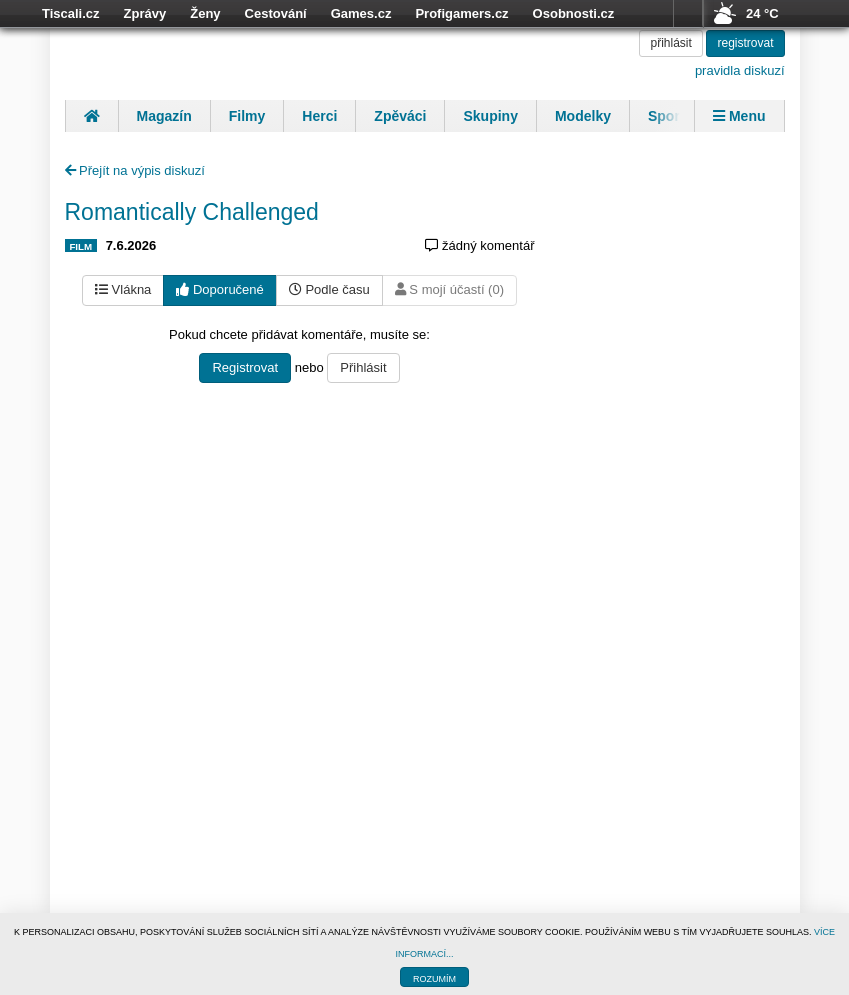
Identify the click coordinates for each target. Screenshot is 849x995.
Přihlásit (363, 367)
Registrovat (245, 367)
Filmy (247, 116)
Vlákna (123, 289)
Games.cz (361, 13)
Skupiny (490, 116)
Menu (739, 116)
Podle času (329, 289)
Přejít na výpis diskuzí (135, 170)
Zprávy (145, 13)
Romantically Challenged (192, 212)
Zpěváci (400, 116)
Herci (319, 116)
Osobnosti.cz (574, 13)
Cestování (276, 13)
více (688, 14)
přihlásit (670, 43)
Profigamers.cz (461, 13)
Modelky (583, 116)
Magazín (164, 116)
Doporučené (219, 289)
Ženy (205, 13)
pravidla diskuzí (740, 70)
